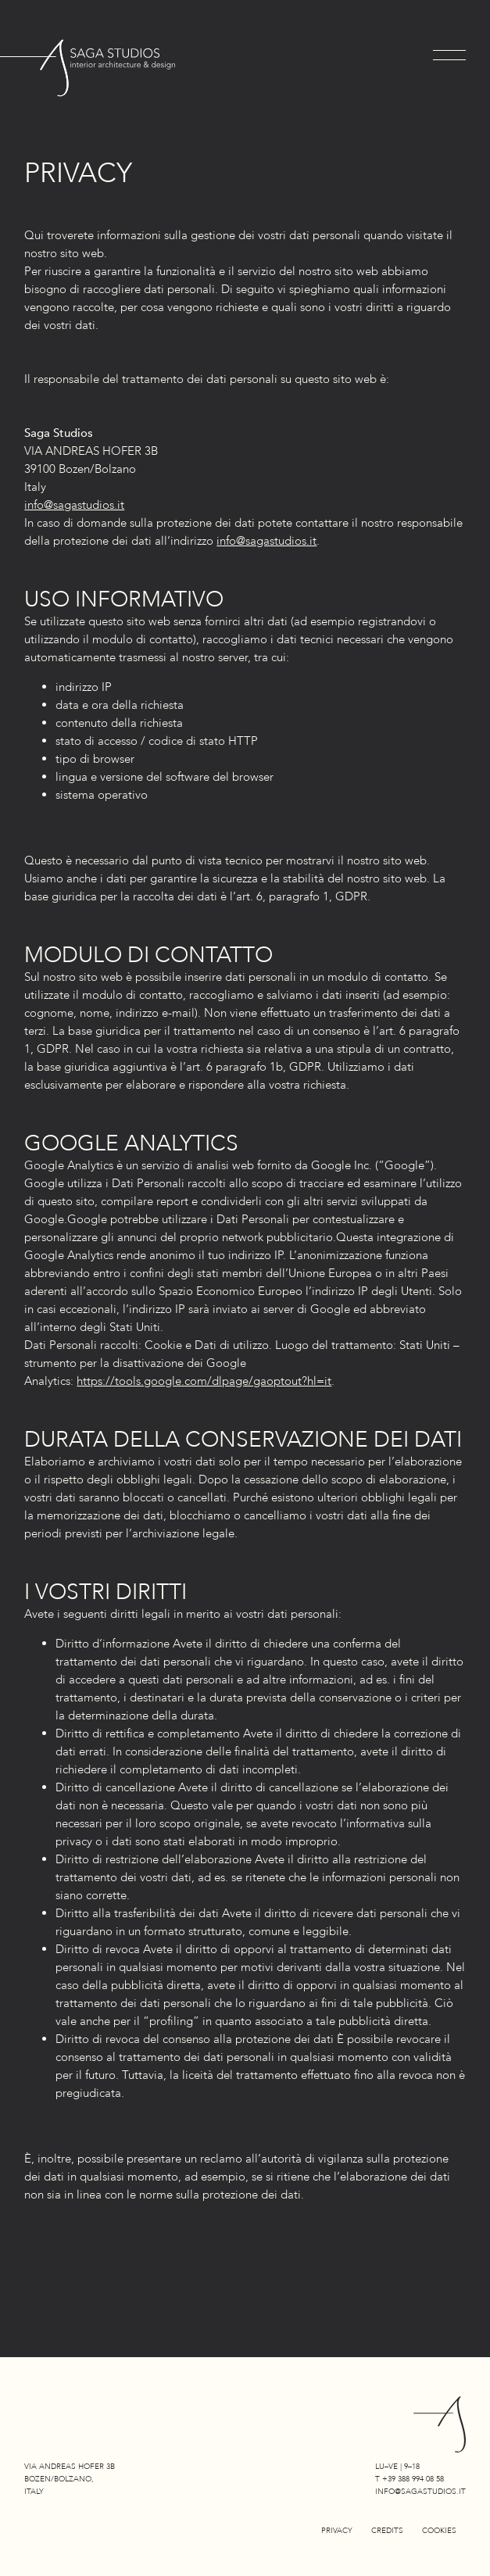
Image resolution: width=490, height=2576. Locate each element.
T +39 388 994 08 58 (409, 2479)
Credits (387, 2530)
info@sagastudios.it (74, 505)
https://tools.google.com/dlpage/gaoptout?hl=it (204, 1381)
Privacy (336, 2530)
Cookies (439, 2530)
